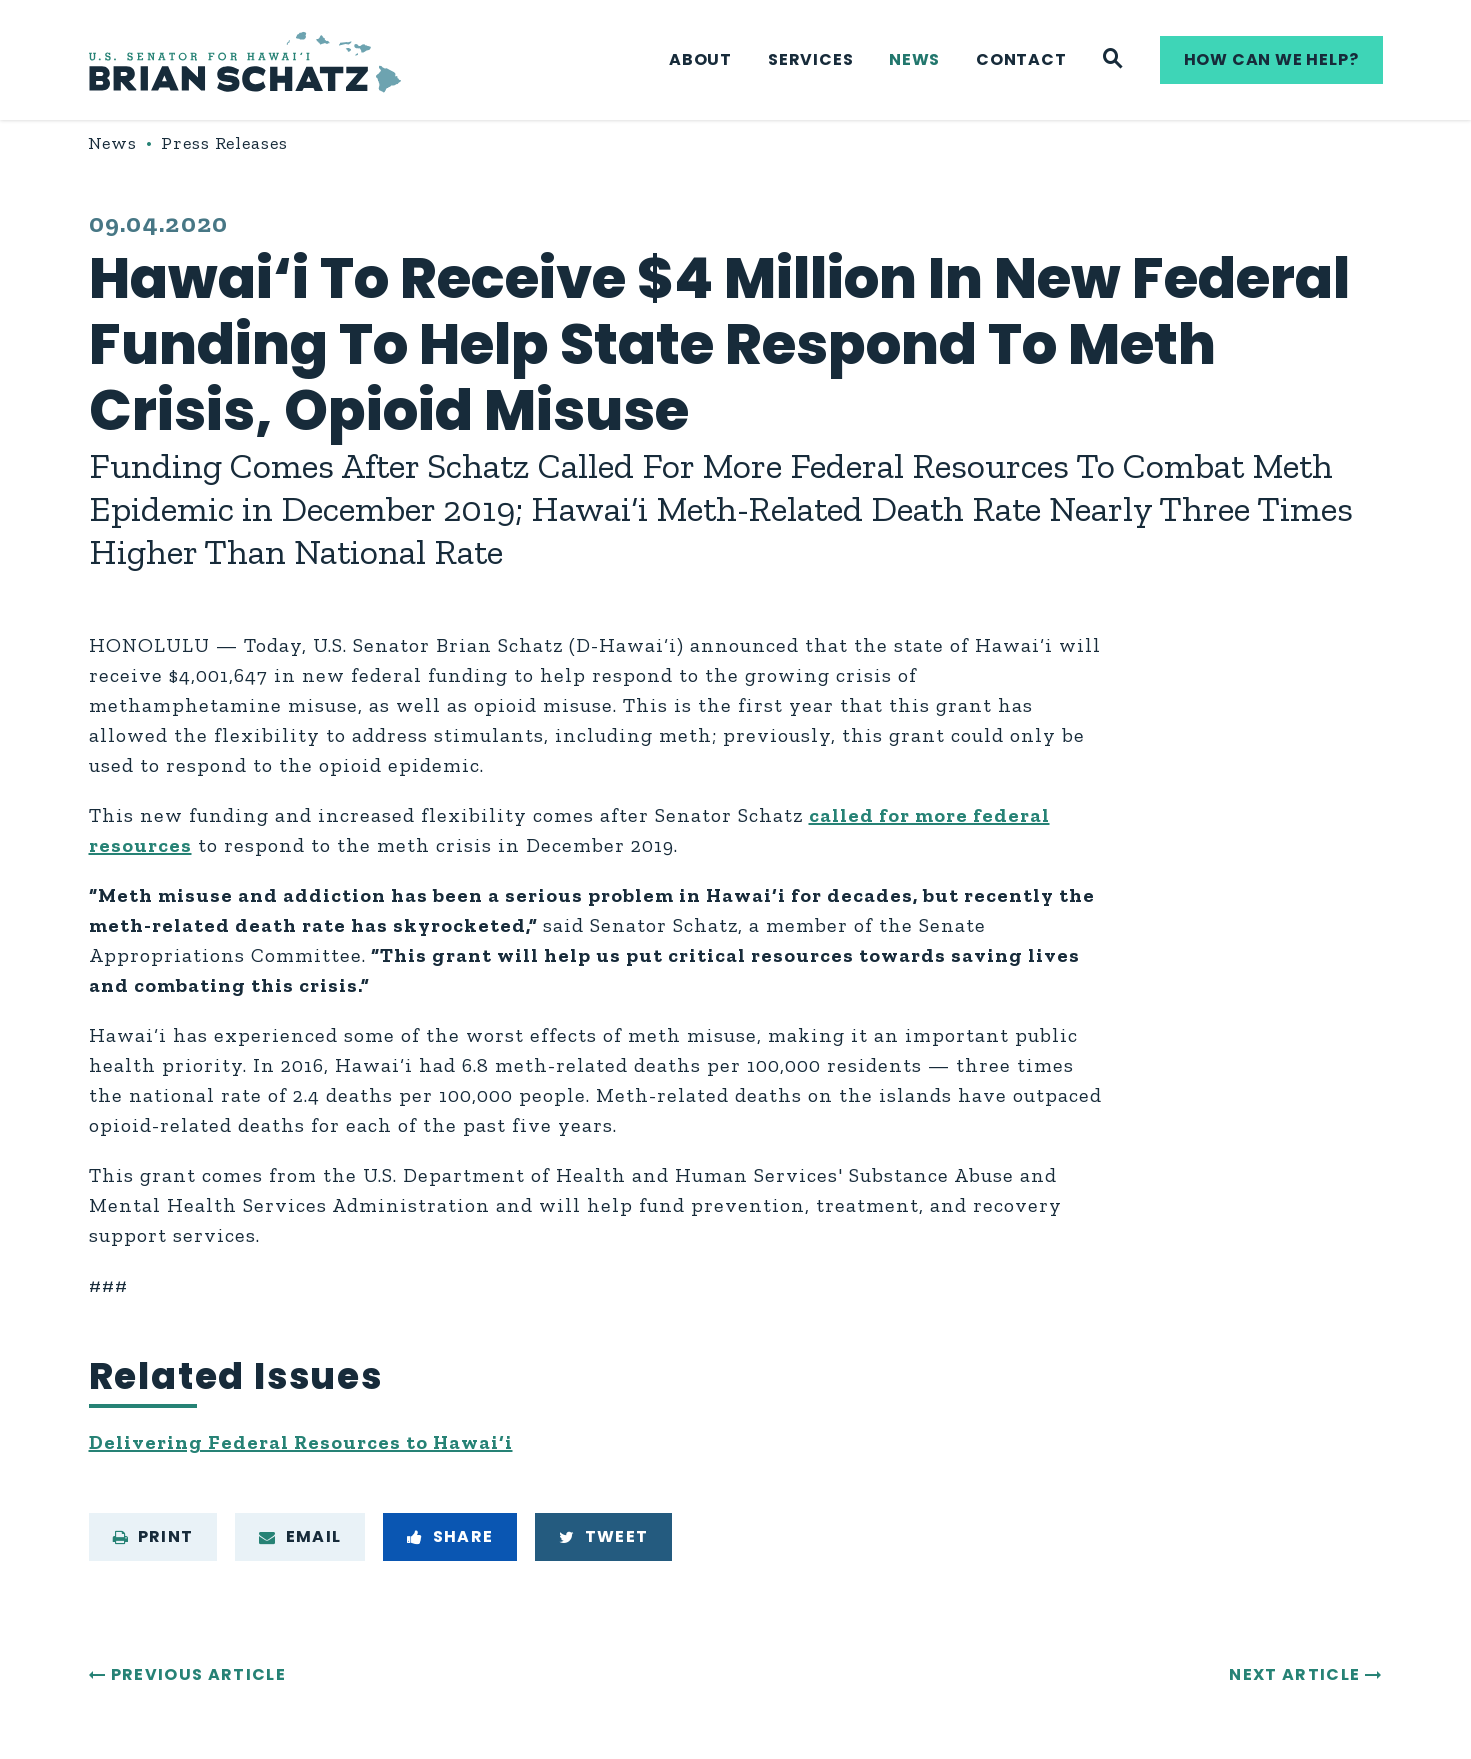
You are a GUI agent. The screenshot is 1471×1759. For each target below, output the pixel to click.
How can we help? (1271, 59)
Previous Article (198, 1674)
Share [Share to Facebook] (450, 1536)
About (700, 59)
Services (810, 59)
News (914, 59)
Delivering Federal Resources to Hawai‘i (301, 1442)
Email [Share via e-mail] (300, 1536)
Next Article (1294, 1674)
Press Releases (224, 143)
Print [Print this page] (153, 1536)
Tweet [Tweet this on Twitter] (603, 1536)
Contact (1021, 59)
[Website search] (1113, 60)
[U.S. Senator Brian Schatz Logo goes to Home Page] (245, 60)
